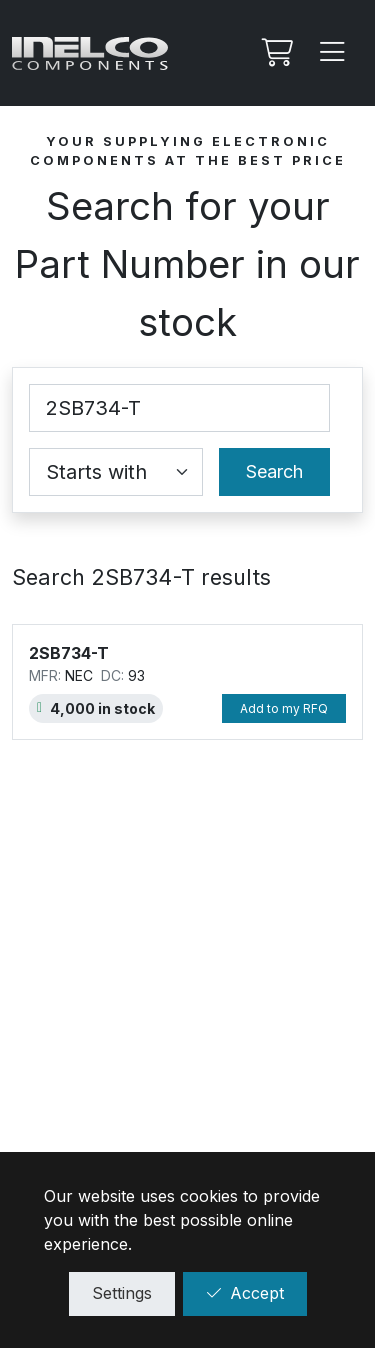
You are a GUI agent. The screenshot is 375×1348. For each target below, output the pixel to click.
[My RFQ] (275, 53)
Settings (122, 1293)
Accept (245, 1293)
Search (274, 471)
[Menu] (333, 53)
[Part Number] (179, 408)
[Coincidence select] (116, 472)
